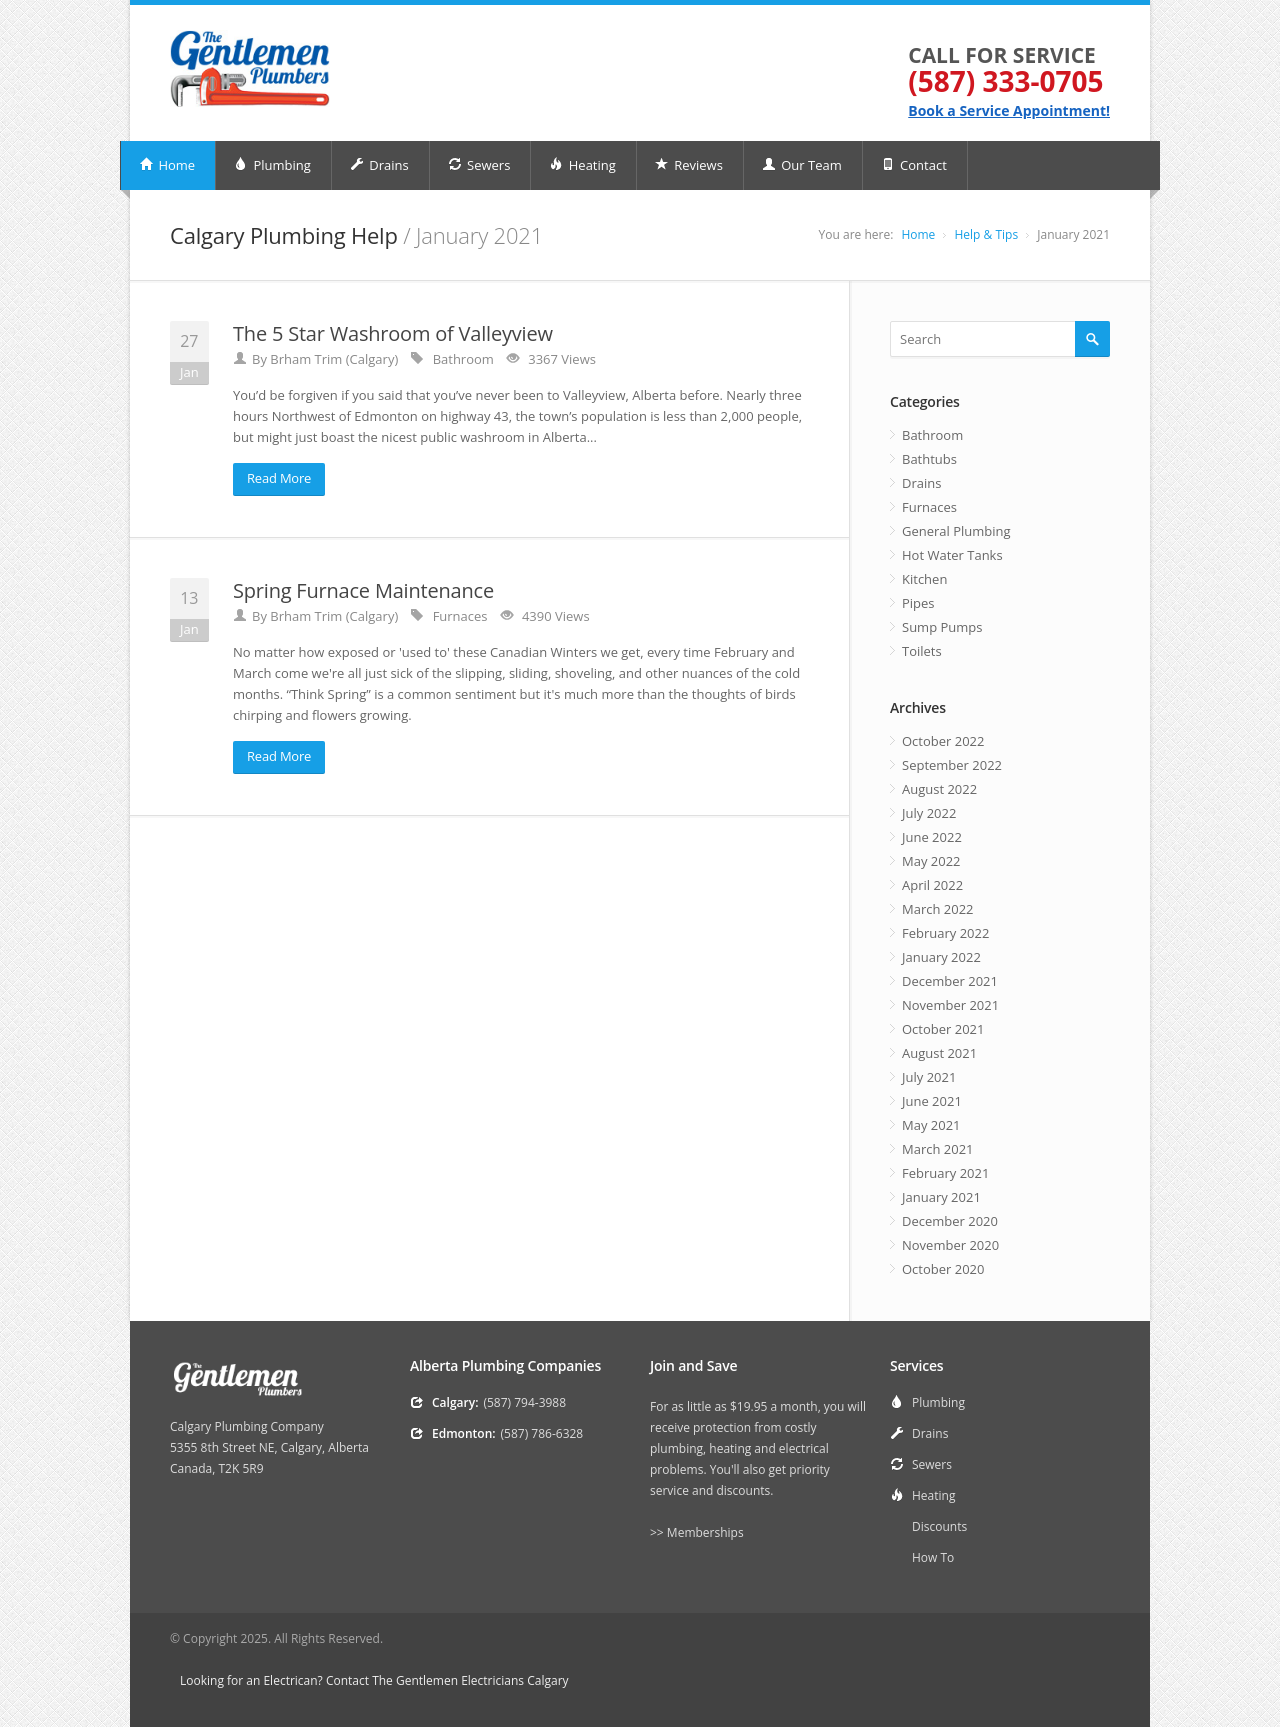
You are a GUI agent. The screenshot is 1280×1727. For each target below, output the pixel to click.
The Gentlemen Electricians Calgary (470, 1680)
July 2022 (929, 813)
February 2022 (945, 933)
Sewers (479, 165)
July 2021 (929, 1077)
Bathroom (932, 435)
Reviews (689, 165)
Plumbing (272, 165)
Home (167, 165)
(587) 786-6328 (542, 1433)
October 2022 (943, 741)
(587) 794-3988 (524, 1402)
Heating (582, 165)
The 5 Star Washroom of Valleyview (393, 333)
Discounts (939, 1526)
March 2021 (938, 1149)
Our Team (802, 165)
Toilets (922, 651)
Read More (279, 478)
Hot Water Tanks (952, 555)
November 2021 (950, 1005)
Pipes (918, 603)
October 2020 (943, 1269)
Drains (379, 165)
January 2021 (941, 1197)
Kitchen (924, 579)
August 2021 (939, 1053)
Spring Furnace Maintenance (363, 590)
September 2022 (952, 765)
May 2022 (931, 861)
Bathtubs (929, 459)
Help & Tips (986, 234)
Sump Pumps (942, 627)
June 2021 (932, 1101)
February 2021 (945, 1173)
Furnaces (929, 507)
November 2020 (950, 1245)
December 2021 (950, 981)
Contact (914, 165)
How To (933, 1557)
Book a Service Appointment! (1009, 110)
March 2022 (938, 909)
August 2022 (939, 789)
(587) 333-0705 (1005, 81)
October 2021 (943, 1029)
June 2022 (932, 837)
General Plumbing (956, 531)
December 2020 (950, 1221)
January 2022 (941, 957)
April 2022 (932, 885)
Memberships (705, 1532)
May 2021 (931, 1125)
